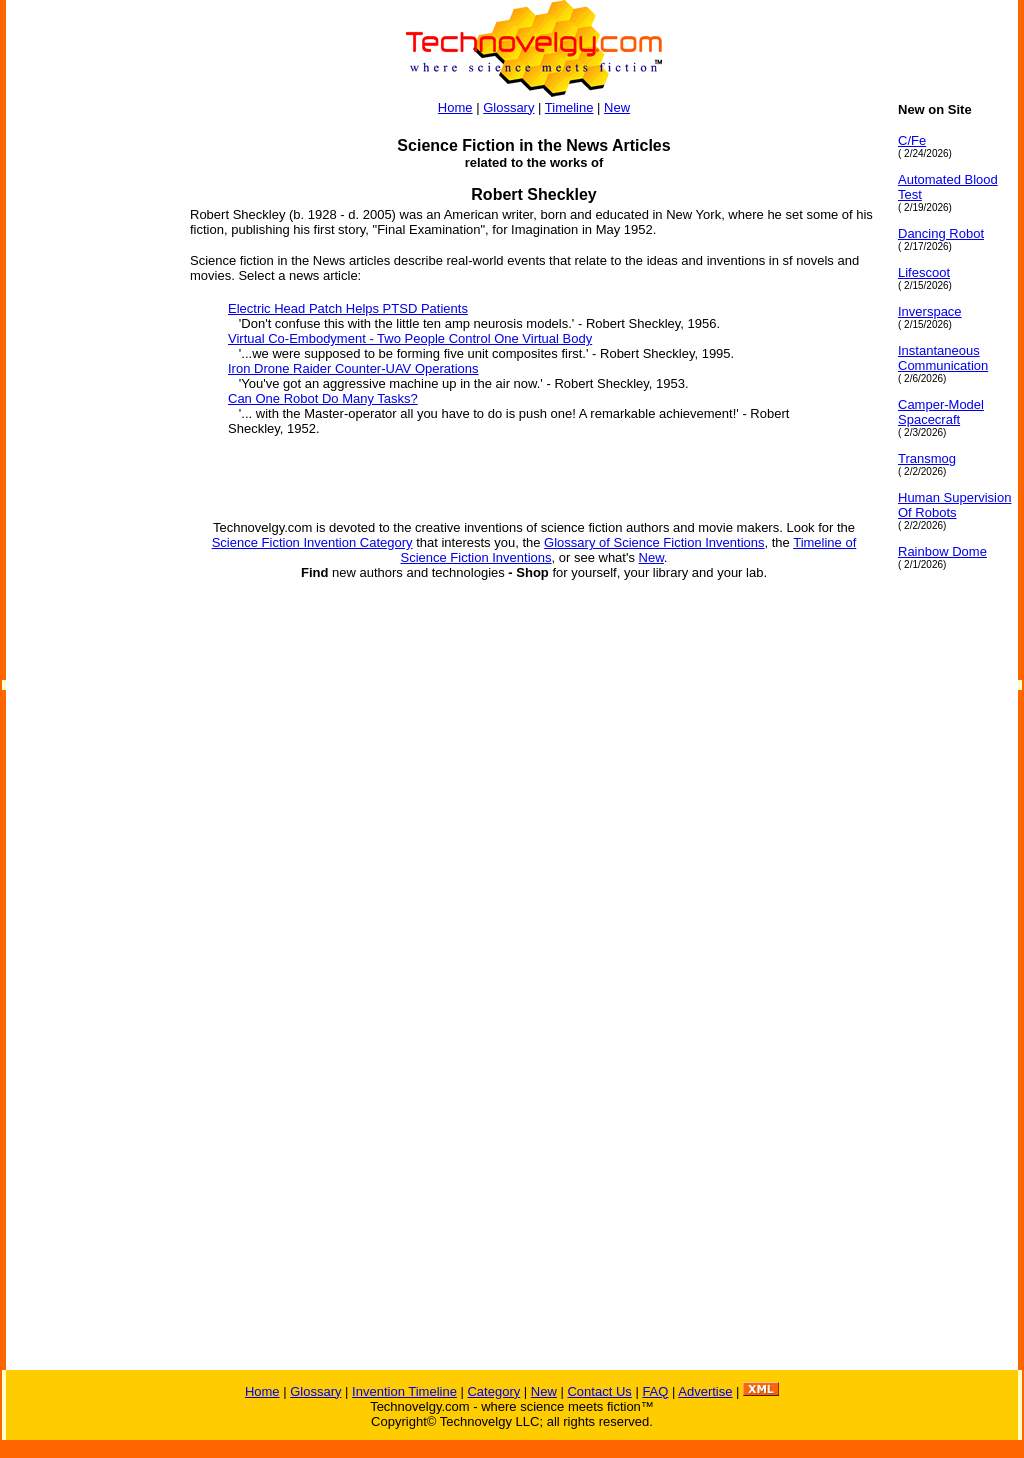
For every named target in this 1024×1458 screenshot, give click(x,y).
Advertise (705, 1391)
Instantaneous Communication (943, 358)
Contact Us (599, 1391)
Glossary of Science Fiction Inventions (654, 542)
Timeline (569, 107)
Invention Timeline (404, 1391)
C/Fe (912, 140)
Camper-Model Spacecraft (941, 412)
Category (493, 1391)
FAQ (655, 1391)
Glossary (508, 107)
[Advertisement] (86, 402)
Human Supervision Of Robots (954, 505)
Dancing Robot (941, 233)
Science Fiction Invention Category (312, 542)
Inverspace (930, 311)
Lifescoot (924, 272)
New (617, 107)
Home (455, 107)
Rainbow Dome (942, 551)
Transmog (927, 458)
